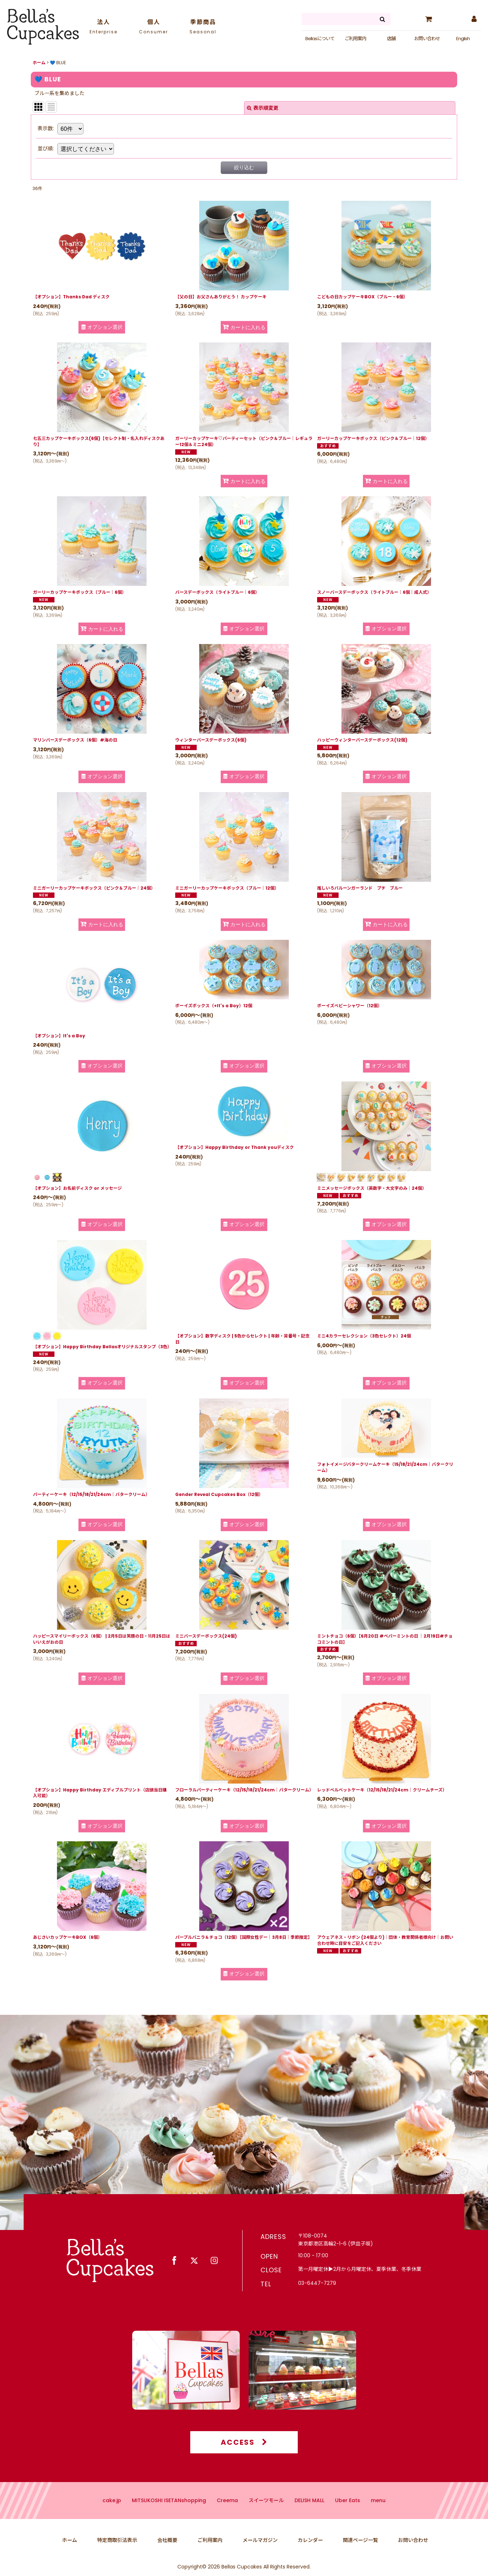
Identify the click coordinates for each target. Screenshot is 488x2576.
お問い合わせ (427, 38)
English (463, 38)
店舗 (391, 38)
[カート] (428, 19)
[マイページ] (473, 19)
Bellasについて (319, 38)
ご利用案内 (355, 38)
